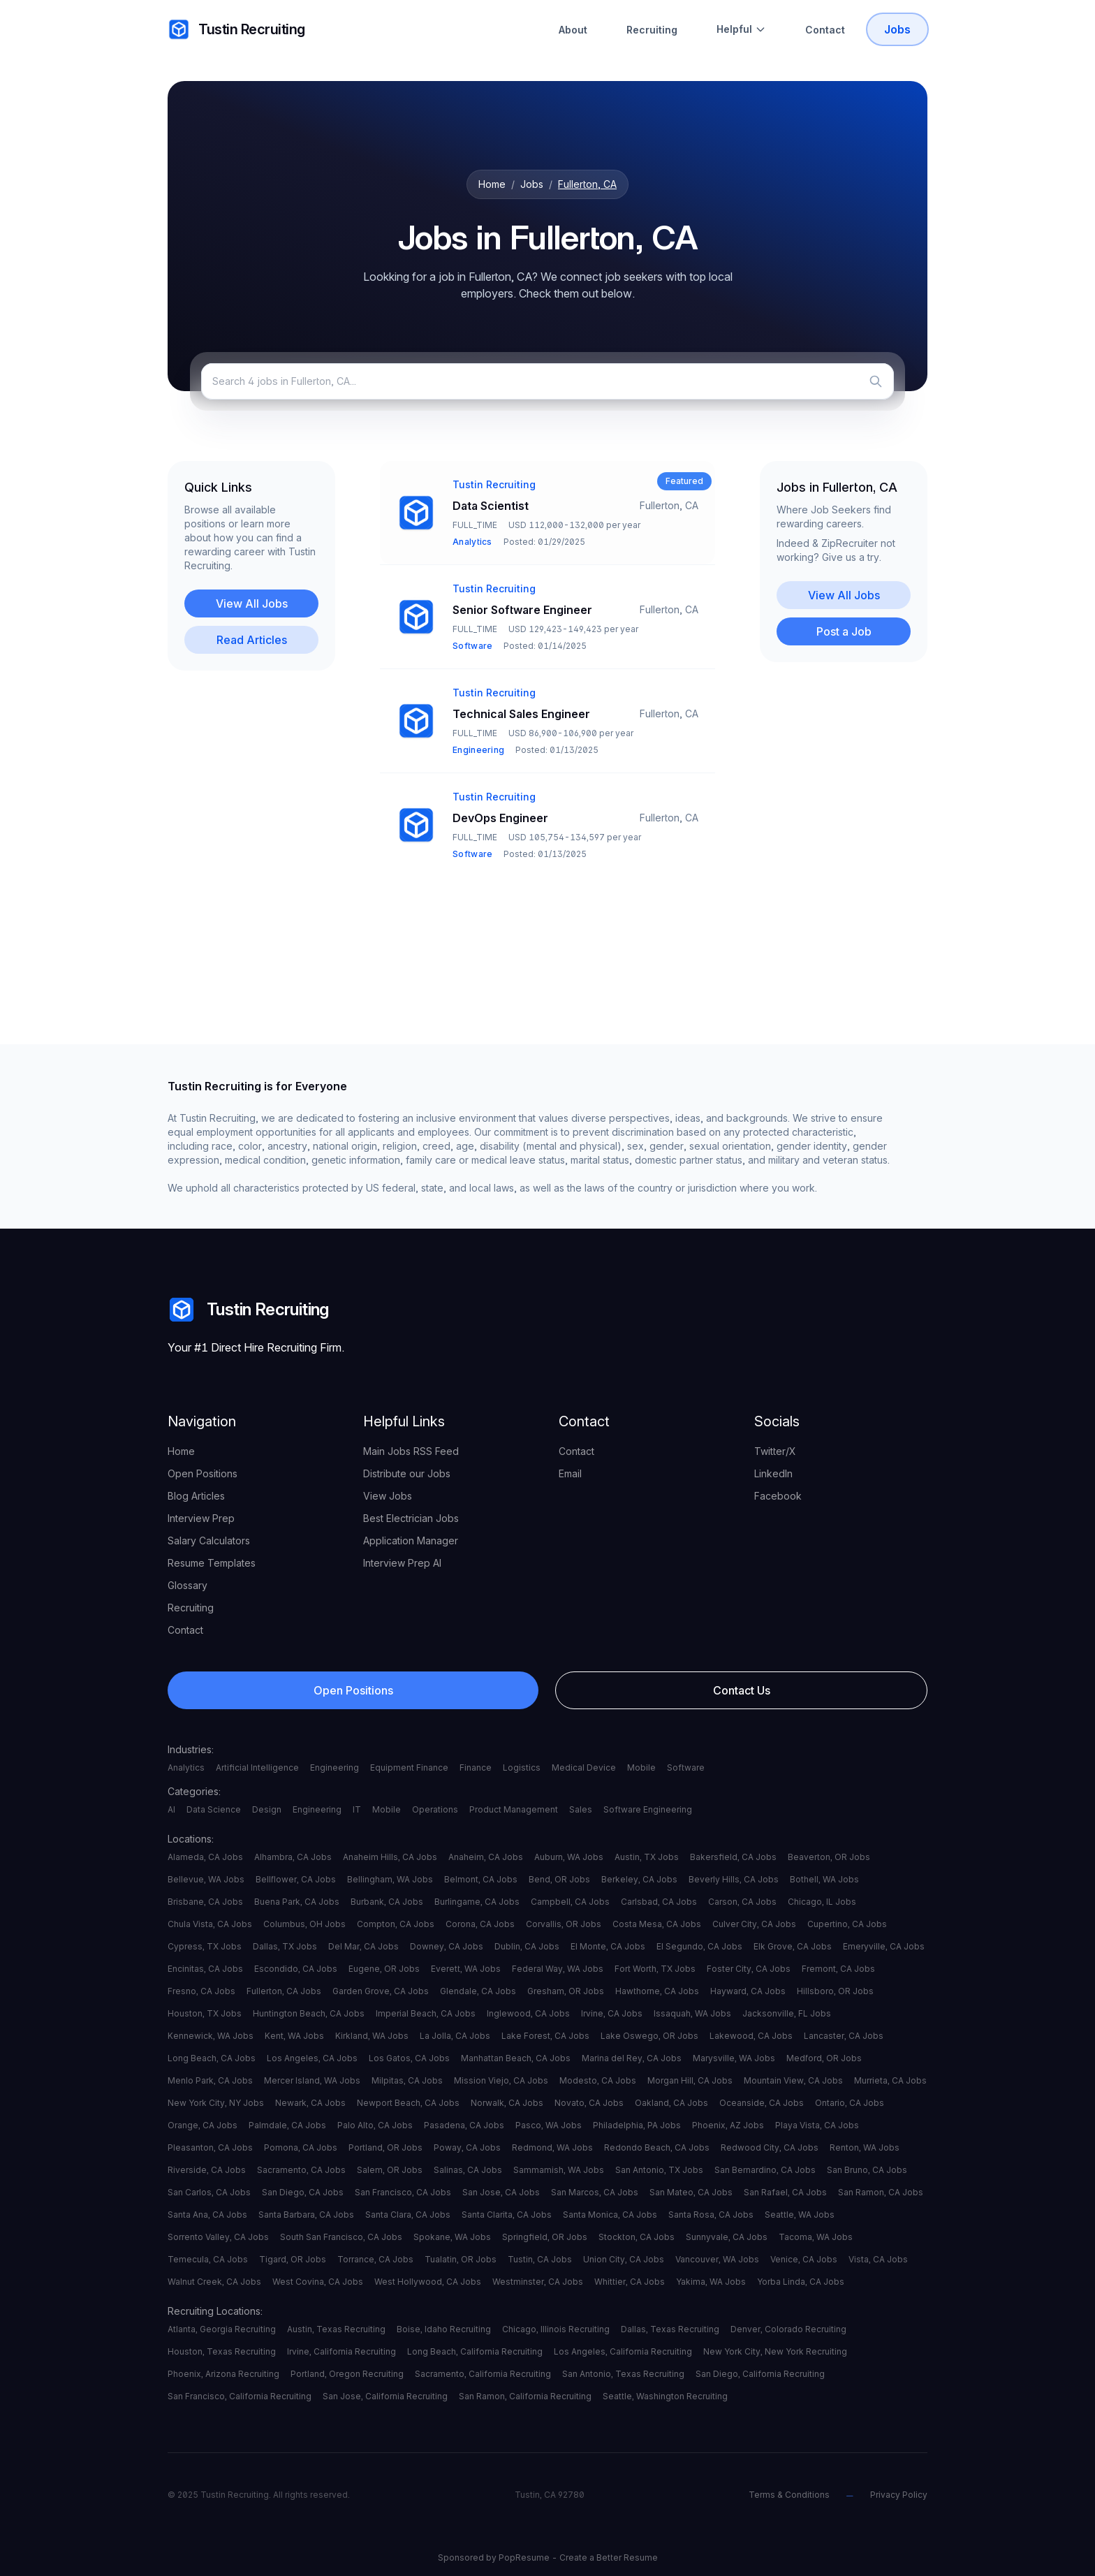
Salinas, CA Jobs (468, 2170)
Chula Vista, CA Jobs (210, 1924)
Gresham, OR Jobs (565, 1991)
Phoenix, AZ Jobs (728, 2125)
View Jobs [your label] (387, 1496)
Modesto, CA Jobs (597, 2080)
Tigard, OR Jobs (292, 2259)
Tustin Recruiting (248, 1310)
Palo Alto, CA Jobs (375, 2125)
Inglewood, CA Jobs (528, 2013)
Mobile (641, 1767)
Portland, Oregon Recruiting (347, 2374)
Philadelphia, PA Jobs (637, 2125)
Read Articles (251, 640)
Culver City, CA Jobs (754, 1924)
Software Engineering (647, 1809)
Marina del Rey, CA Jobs (632, 2058)
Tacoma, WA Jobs (816, 2237)
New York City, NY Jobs (216, 2103)
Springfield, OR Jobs (544, 2237)
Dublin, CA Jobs (526, 1946)
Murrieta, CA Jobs (890, 2080)
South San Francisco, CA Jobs (341, 2237)
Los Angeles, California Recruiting (623, 2351)
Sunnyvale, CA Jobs (726, 2237)
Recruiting (651, 30)
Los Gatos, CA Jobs (409, 2058)
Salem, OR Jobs (389, 2170)
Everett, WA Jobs (466, 1968)
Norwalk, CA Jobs (507, 2103)
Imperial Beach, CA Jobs (426, 2013)
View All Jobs (252, 603)
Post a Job (844, 631)
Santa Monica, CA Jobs (610, 2214)
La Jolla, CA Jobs (455, 2035)
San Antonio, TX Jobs (659, 2170)
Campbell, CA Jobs (570, 1901)
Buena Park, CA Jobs (296, 1901)
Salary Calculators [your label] (209, 1540)
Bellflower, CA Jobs (296, 1879)
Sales (580, 1809)
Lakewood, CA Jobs (751, 2035)
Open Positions (353, 1690)
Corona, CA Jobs (480, 1924)
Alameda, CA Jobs (205, 1857)
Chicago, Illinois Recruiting (556, 2329)
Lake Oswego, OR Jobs (649, 2035)
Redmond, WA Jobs (552, 2147)
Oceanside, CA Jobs (761, 2103)
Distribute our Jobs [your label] (406, 1473)
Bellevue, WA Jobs (206, 1879)
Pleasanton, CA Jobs (210, 2147)
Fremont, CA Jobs (838, 1968)
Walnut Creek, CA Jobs (214, 2281)
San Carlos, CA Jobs (209, 2192)
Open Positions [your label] (202, 1473)
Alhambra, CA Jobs (293, 1857)
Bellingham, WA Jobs (390, 1879)
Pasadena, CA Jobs (464, 2125)
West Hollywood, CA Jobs (427, 2281)
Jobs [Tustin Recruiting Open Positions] (897, 29)
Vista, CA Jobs (878, 2259)
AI (171, 1809)
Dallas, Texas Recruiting (670, 2329)
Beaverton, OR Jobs (829, 1857)
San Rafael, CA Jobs (785, 2192)
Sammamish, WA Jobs (558, 2170)
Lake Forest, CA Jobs (545, 2035)
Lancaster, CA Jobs (843, 2035)
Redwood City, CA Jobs (769, 2147)
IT (357, 1809)
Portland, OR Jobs (385, 2147)
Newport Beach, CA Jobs (408, 2103)
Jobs (531, 184)
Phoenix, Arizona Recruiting (223, 2374)
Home (492, 184)
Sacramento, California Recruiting (483, 2374)
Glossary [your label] (187, 1585)
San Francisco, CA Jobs (403, 2192)
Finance (476, 1767)
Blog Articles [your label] (196, 1496)
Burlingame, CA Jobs (477, 1901)
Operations (435, 1809)
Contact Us (741, 1690)
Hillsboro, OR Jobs (835, 1991)
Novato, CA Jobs (589, 2103)
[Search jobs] (547, 381)
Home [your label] (181, 1451)
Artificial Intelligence (257, 1767)
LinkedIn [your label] (773, 1473)
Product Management (513, 1809)
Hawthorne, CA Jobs (657, 1991)
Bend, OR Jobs (559, 1879)
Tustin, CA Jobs (540, 2259)
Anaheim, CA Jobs (485, 1857)
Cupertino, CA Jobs (847, 1924)
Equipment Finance (409, 1767)
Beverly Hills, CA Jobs (734, 1879)
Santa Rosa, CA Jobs (711, 2214)
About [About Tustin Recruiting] (573, 30)
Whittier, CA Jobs (629, 2281)
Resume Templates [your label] (212, 1563)
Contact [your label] (185, 1630)
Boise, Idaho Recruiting (444, 2329)
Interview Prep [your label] (201, 1518)
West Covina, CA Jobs (317, 2281)
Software (686, 1767)
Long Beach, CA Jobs (212, 2058)
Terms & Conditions (789, 2494)
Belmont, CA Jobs (480, 1879)
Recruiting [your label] (191, 1607)
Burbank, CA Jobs (387, 1901)
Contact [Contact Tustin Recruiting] (825, 30)
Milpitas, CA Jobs (407, 2080)
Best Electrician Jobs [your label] (411, 1518)
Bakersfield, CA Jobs (733, 1857)
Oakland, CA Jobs (671, 2103)
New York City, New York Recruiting (775, 2351)
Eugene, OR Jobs (384, 1968)
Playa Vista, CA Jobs (817, 2125)
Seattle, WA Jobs (800, 2214)
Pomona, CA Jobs (300, 2147)
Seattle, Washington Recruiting (665, 2396)
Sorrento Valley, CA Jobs (218, 2237)
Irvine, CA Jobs (611, 2013)
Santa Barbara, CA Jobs (306, 2214)
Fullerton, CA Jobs (284, 1991)
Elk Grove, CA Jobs (793, 1946)
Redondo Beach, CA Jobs (657, 2147)
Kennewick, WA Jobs (210, 2035)
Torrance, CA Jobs (375, 2259)
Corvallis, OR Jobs (563, 1924)
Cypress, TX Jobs (205, 1946)
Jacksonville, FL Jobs (786, 2013)
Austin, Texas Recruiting (336, 2329)
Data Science (213, 1809)
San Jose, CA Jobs (501, 2192)
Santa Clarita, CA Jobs (507, 2214)
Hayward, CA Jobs (748, 1991)
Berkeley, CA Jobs (639, 1879)
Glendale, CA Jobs (478, 1991)
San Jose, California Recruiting (385, 2396)
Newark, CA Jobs (310, 2103)
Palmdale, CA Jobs (287, 2125)
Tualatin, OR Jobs (461, 2259)
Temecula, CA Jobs (208, 2259)
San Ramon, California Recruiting (525, 2396)
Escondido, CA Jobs (295, 1968)
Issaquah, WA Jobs (692, 2013)
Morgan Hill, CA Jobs (690, 2080)
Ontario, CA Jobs (849, 2103)
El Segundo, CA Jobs (699, 1946)
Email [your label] (570, 1473)
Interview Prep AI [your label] (402, 1563)
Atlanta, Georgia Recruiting (222, 2329)
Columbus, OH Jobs (304, 1924)
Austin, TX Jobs (647, 1857)
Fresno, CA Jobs (201, 1991)
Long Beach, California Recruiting (475, 2351)
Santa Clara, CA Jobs (407, 2214)
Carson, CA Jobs (742, 1901)
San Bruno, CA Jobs (867, 2170)
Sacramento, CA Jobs (301, 2170)
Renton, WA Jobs (864, 2147)
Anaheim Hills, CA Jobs (390, 1857)
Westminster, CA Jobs (537, 2281)
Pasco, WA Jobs (548, 2125)
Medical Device (584, 1767)
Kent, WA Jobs (294, 2035)
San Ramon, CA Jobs (880, 2192)
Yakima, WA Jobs (711, 2281)
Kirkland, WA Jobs (372, 2035)
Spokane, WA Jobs (452, 2237)
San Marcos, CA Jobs (594, 2192)
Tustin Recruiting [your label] (236, 29)
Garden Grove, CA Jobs (380, 1991)
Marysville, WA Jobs (734, 2058)
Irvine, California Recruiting (341, 2351)
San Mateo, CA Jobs (691, 2192)
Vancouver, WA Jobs (717, 2259)
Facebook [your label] (778, 1496)
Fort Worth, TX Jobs (655, 1968)
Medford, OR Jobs (824, 2058)
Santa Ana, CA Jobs (207, 2214)
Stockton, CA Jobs (636, 2237)
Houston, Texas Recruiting (222, 2351)
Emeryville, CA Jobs (884, 1946)
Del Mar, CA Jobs (363, 1946)
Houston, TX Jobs (205, 2013)
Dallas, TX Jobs (285, 1946)
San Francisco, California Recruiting (239, 2396)
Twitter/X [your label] (775, 1451)
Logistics (522, 1767)
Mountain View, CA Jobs (793, 2080)
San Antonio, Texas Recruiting (623, 2374)
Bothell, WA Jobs (824, 1879)
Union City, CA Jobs (623, 2259)
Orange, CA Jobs (202, 2125)
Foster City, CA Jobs (749, 1968)
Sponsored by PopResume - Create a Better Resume (548, 2557)
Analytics (186, 1767)
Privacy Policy (898, 2494)
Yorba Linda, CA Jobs (800, 2281)
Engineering (334, 1767)
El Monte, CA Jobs (608, 1946)
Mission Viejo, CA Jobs (501, 2080)
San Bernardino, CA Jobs (765, 2170)
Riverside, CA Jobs (207, 2170)
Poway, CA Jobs (467, 2147)
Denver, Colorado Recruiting (788, 2329)
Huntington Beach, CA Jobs (309, 2013)
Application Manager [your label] (410, 1540)
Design (266, 1809)
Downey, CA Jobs (446, 1946)
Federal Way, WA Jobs (557, 1968)
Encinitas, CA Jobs (205, 1968)
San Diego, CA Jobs (303, 2192)
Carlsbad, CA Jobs (659, 1901)
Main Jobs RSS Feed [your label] (411, 1451)
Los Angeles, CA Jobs (312, 2058)
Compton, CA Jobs (395, 1924)
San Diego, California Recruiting (760, 2374)
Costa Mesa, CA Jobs (656, 1924)
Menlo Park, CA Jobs (210, 2080)
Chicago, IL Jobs (822, 1901)
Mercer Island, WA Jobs (312, 2080)
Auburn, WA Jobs (568, 1857)
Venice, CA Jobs (803, 2259)
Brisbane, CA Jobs (205, 1901)
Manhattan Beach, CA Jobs (516, 2058)
